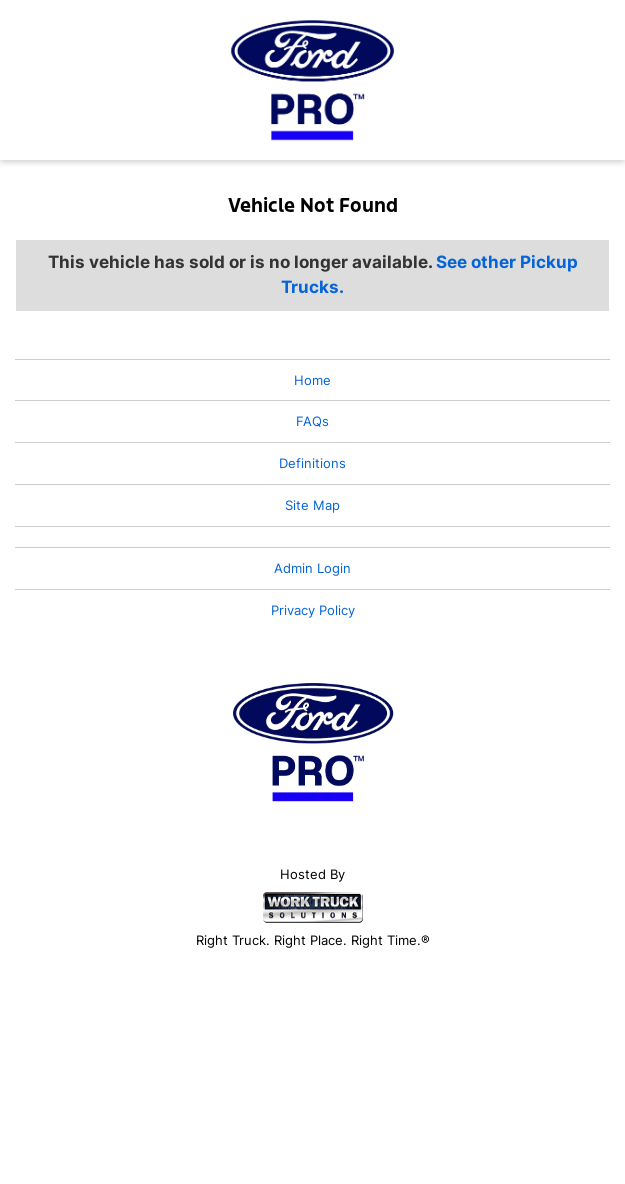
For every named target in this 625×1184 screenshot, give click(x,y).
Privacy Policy (313, 610)
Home (312, 380)
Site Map (312, 505)
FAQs (312, 421)
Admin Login (312, 568)
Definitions (312, 463)
